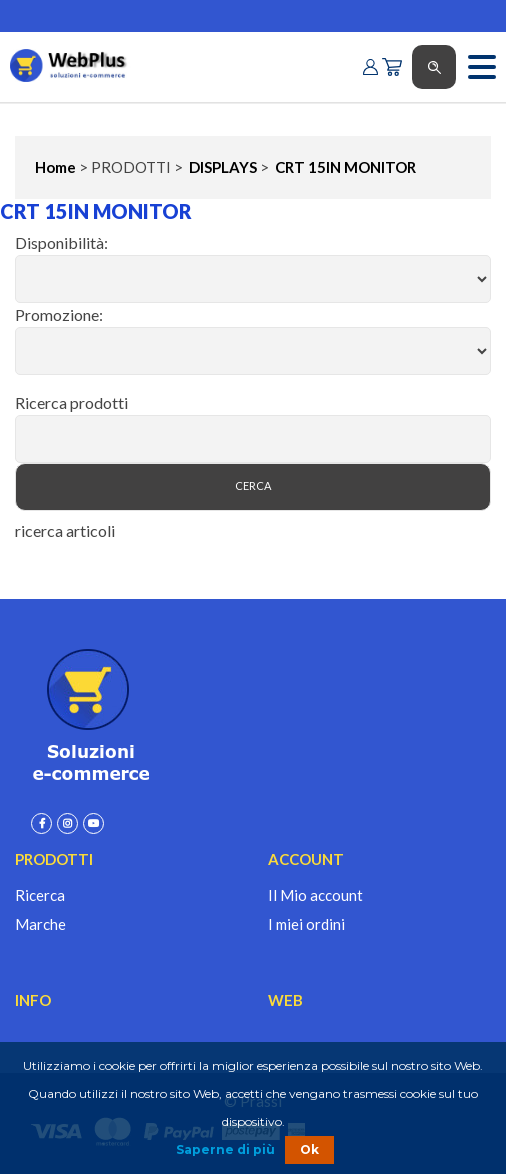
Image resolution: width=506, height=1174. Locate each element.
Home (55, 167)
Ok (309, 1149)
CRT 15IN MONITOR (344, 167)
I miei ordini (306, 924)
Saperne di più (225, 1149)
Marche (40, 924)
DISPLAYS (221, 167)
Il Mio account (315, 895)
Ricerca (40, 895)
